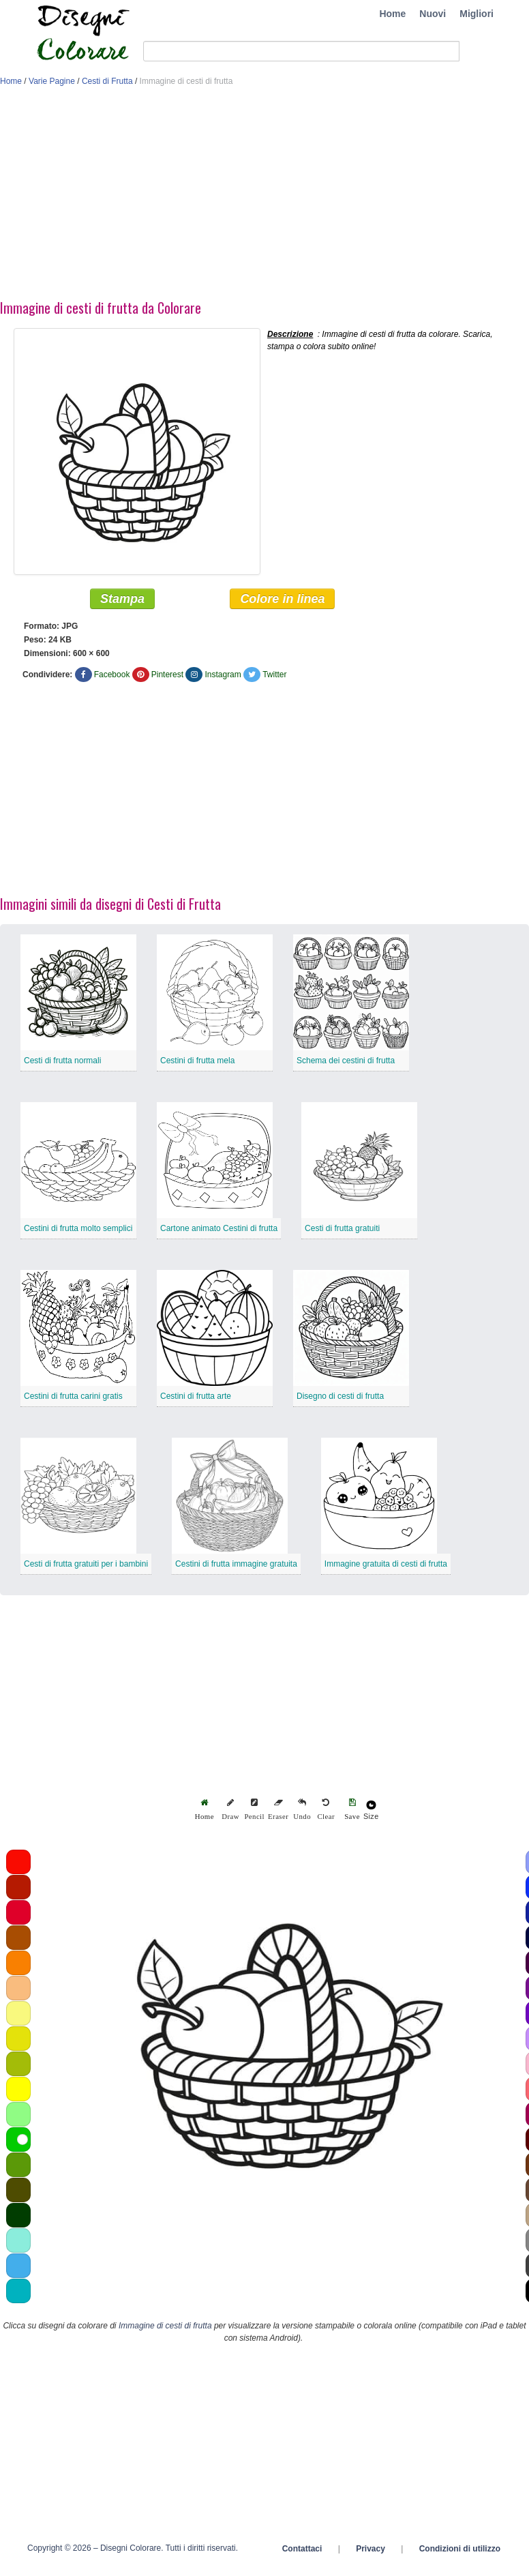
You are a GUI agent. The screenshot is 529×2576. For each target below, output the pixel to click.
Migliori (476, 13)
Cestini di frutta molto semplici (78, 1228)
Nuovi (432, 13)
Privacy (370, 2548)
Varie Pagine (52, 81)
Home (392, 13)
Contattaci (302, 2548)
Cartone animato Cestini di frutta (218, 1228)
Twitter (274, 674)
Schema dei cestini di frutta (346, 1060)
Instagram (223, 674)
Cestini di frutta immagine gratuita (236, 1564)
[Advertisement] (262, 196)
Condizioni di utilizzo (459, 2548)
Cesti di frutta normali (62, 1060)
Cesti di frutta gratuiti (342, 1228)
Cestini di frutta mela (197, 1060)
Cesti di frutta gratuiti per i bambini (86, 1564)
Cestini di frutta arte (195, 1396)
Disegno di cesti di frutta (340, 1396)
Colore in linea (282, 599)
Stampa (122, 599)
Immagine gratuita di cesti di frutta (385, 1564)
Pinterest (167, 674)
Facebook (112, 674)
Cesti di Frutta (107, 81)
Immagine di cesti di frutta (165, 2325)
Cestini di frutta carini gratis (73, 1396)
